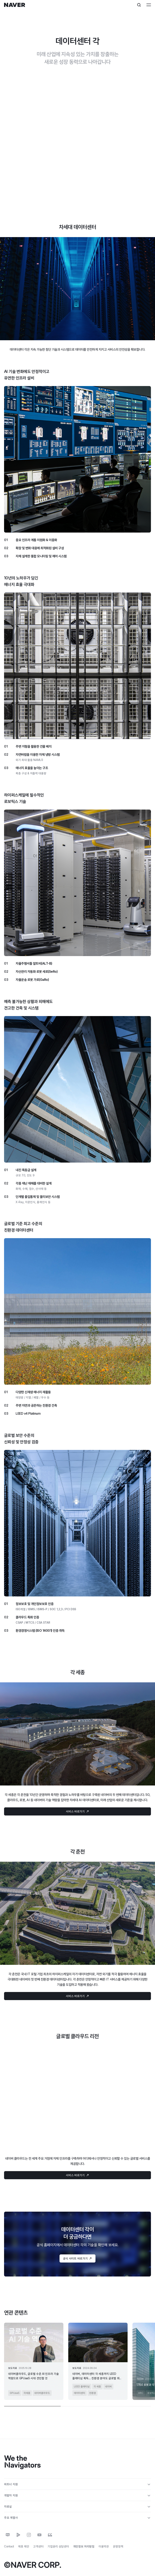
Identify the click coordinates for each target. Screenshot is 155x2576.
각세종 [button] (27, 2392)
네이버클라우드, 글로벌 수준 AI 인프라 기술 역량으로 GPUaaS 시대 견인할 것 (33, 2376)
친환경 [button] (92, 2392)
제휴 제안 (23, 2546)
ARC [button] (140, 2392)
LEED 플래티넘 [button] (82, 2386)
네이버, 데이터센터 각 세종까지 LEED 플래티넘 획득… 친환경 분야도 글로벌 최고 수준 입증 (97, 2376)
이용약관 (104, 2546)
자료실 (8, 2506)
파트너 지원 (11, 2484)
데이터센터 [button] (79, 2392)
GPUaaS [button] (15, 2392)
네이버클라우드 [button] (42, 2392)
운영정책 (118, 2546)
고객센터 (38, 2546)
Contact (9, 2546)
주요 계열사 (11, 2517)
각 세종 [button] (97, 2386)
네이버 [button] (108, 2386)
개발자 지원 (11, 2495)
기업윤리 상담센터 (58, 2546)
